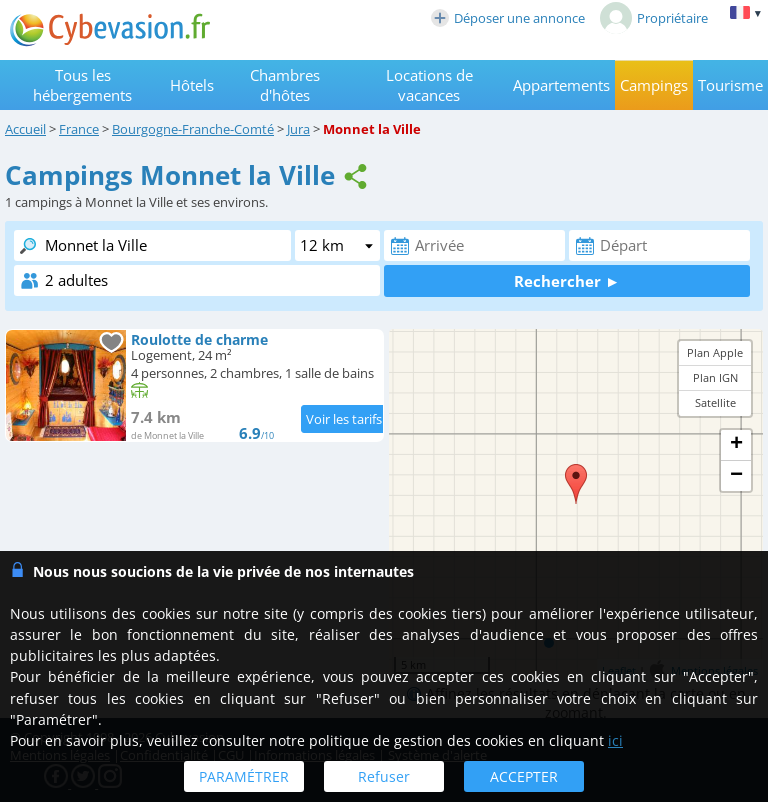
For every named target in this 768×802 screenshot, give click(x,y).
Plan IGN (715, 377)
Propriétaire (654, 18)
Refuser (384, 776)
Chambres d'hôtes (285, 85)
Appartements (561, 85)
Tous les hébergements (82, 85)
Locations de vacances (429, 85)
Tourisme (730, 85)
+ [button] (736, 445)
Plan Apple (715, 352)
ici (615, 740)
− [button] (736, 476)
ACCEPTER (524, 776)
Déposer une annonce (508, 18)
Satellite (715, 402)
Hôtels (192, 85)
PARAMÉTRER (244, 776)
